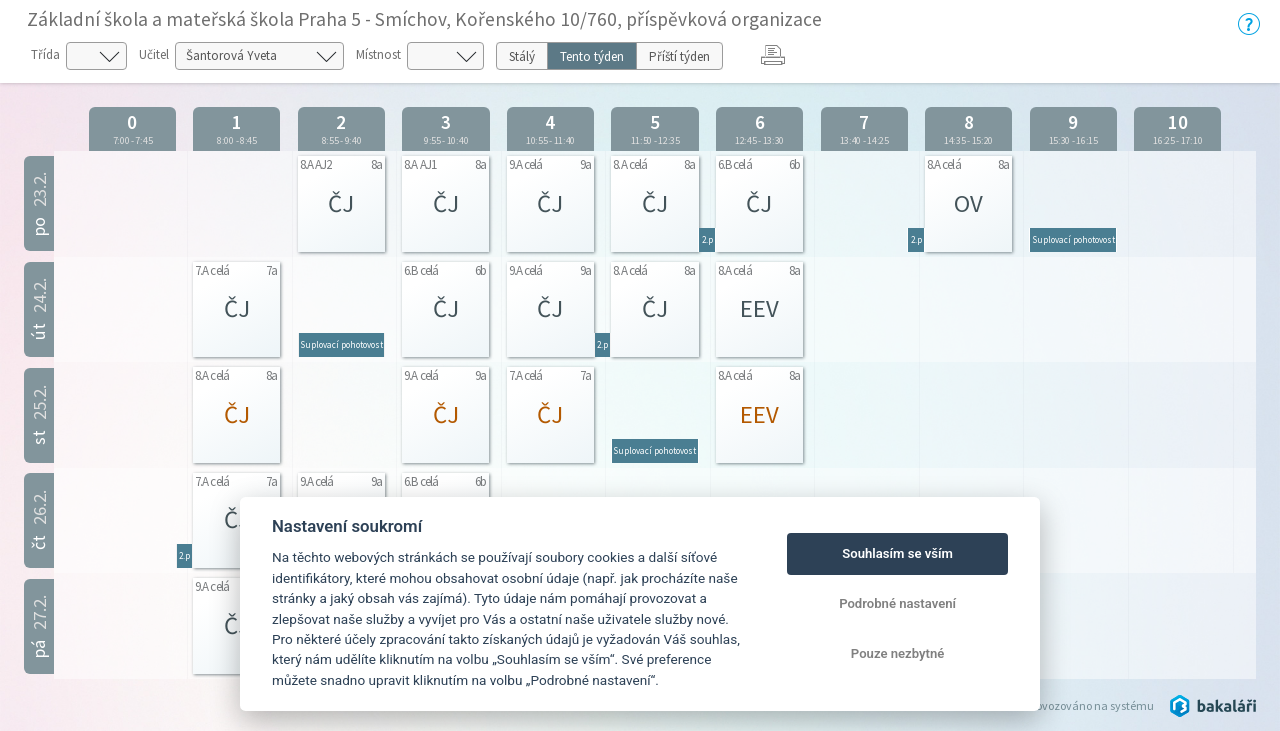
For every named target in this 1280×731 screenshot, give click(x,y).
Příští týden (679, 56)
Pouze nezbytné (898, 653)
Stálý (522, 56)
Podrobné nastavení (897, 603)
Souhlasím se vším (897, 553)
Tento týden (592, 56)
